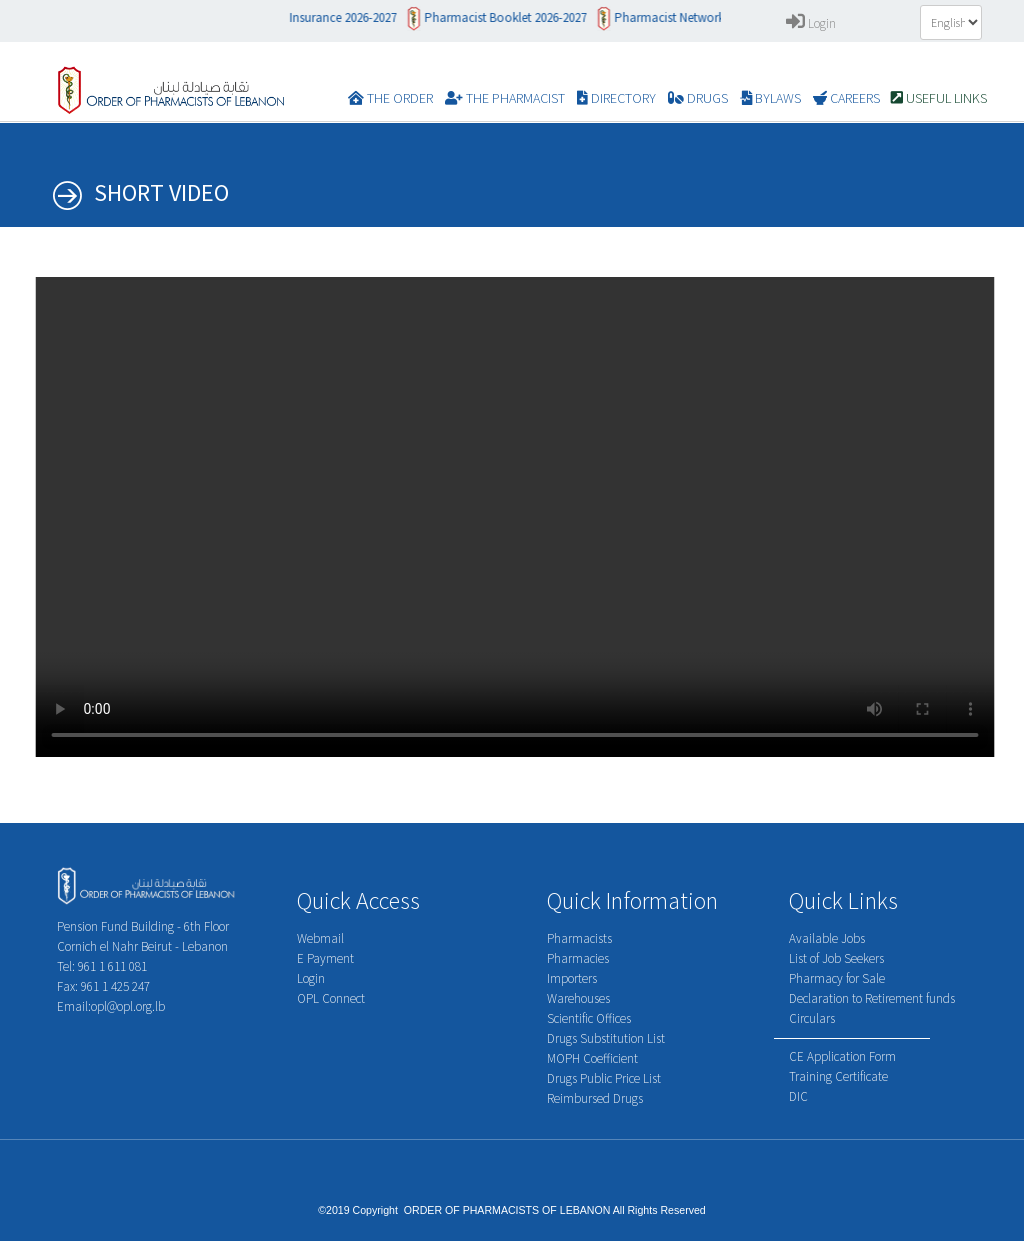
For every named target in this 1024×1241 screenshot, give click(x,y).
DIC (798, 1096)
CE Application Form (842, 1056)
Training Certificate (838, 1076)
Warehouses (578, 998)
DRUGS (698, 98)
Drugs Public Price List (604, 1078)
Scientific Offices (589, 1018)
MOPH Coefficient (592, 1058)
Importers (572, 978)
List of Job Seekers (836, 958)
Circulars (812, 1018)
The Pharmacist (505, 98)
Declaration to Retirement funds (872, 998)
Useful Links (939, 98)
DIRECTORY (616, 98)
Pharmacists (579, 938)
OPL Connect (331, 998)
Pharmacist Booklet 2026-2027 (517, 17)
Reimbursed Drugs (595, 1098)
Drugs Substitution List (606, 1038)
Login (811, 23)
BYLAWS (770, 98)
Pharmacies (578, 958)
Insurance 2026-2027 (354, 17)
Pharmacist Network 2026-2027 (708, 17)
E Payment (325, 958)
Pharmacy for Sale (837, 978)
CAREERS (846, 98)
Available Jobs (827, 938)
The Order (390, 98)
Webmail (320, 938)
